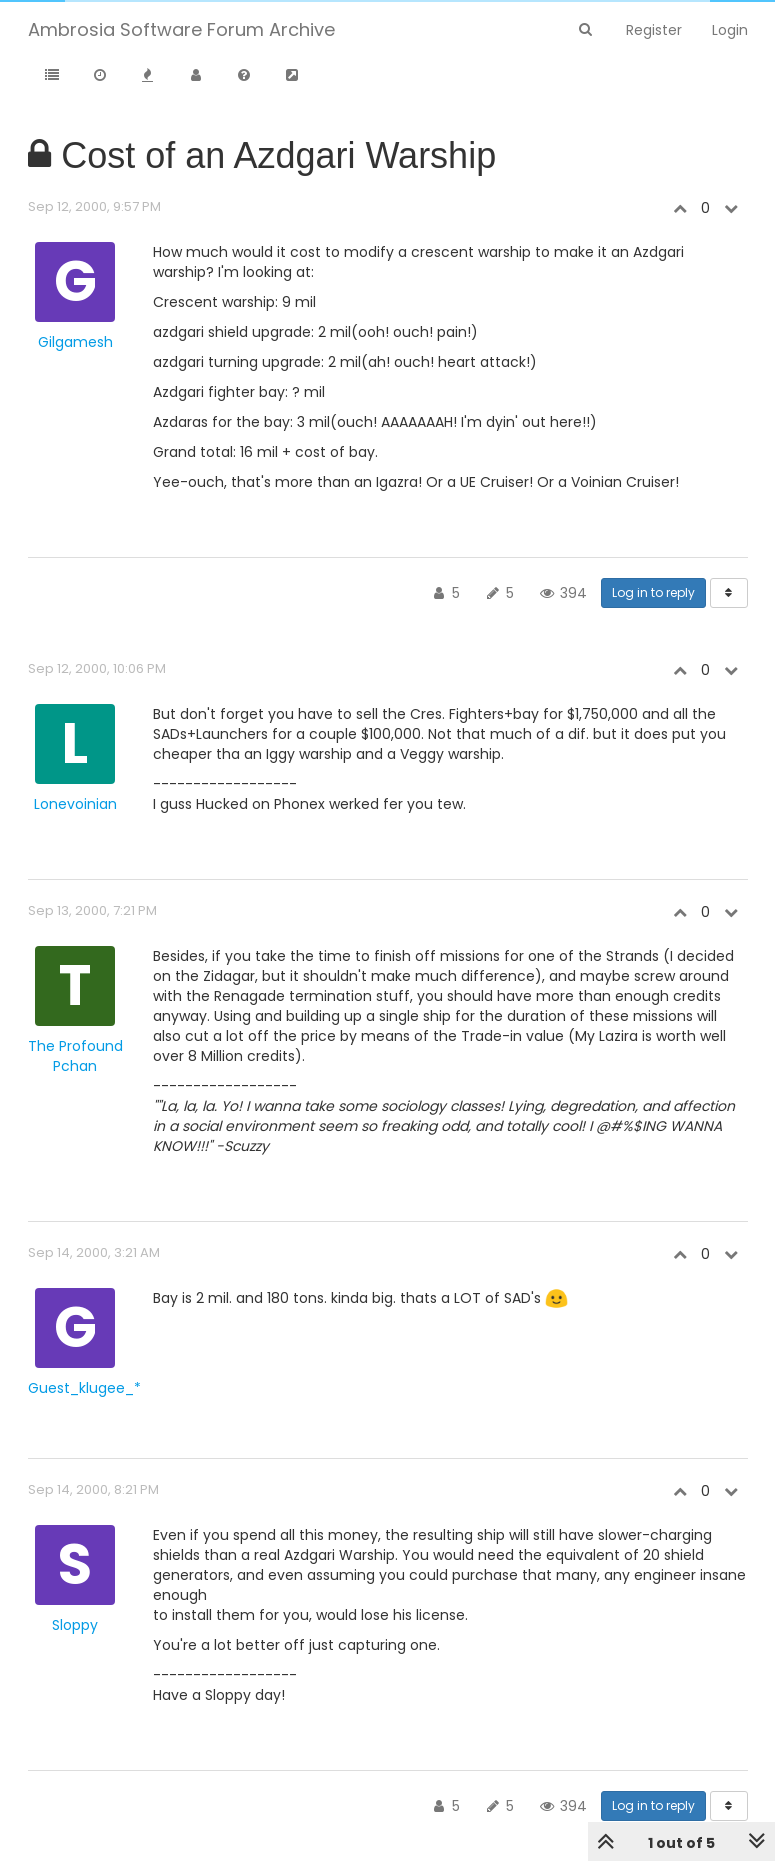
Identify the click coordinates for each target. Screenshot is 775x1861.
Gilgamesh (75, 342)
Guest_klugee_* (84, 1388)
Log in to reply (653, 592)
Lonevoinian (75, 804)
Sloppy (75, 1625)
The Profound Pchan (75, 1056)
